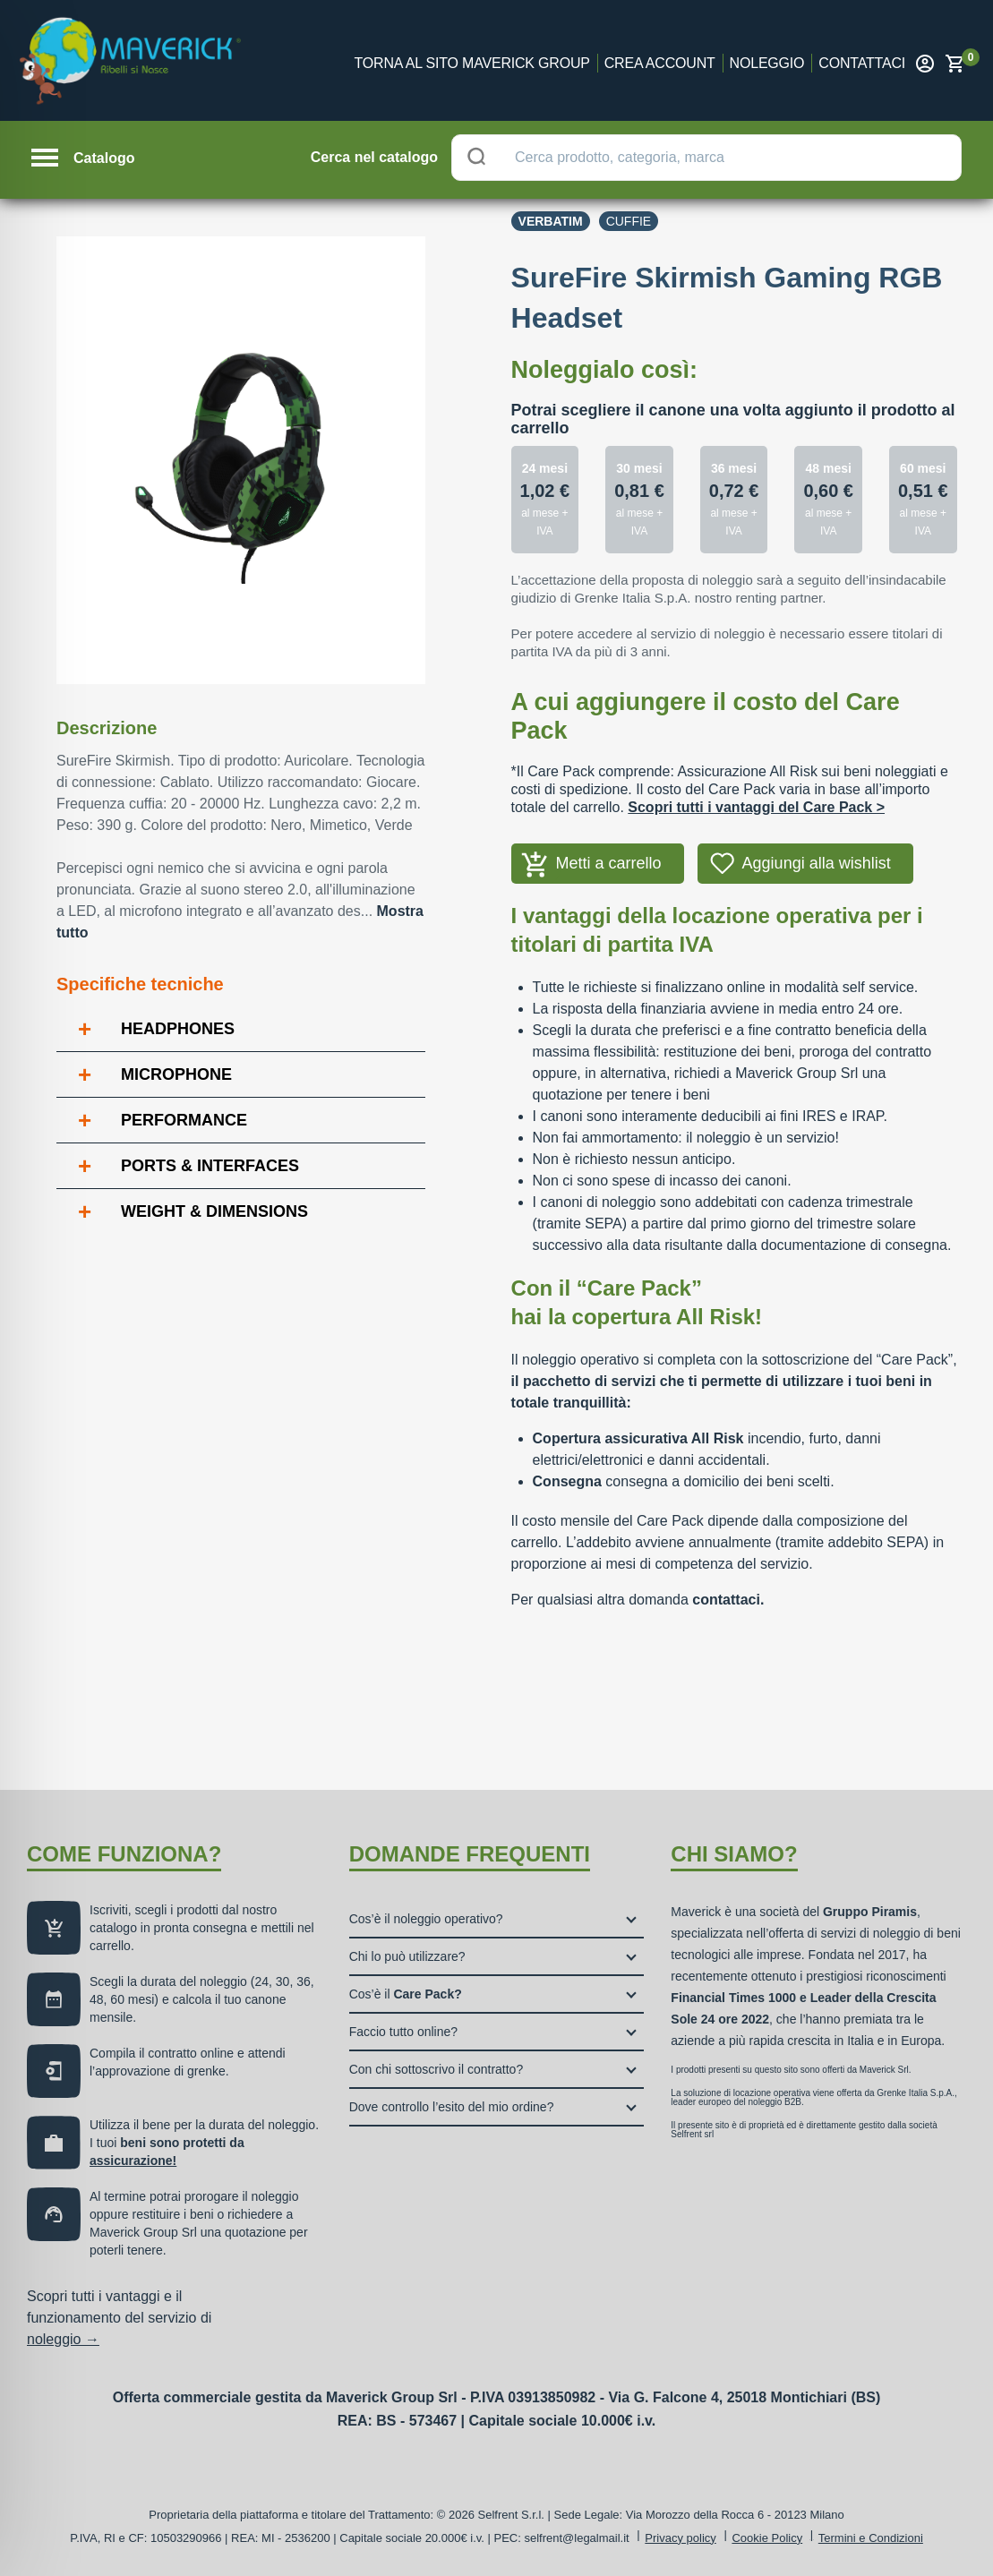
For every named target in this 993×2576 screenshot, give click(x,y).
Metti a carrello (609, 863)
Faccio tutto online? (403, 2031)
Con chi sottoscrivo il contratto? (436, 2069)
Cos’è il (405, 1994)
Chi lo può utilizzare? (407, 1956)
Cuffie (629, 221)
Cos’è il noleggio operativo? (426, 1919)
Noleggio (767, 63)
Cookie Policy (767, 2538)
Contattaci (861, 63)
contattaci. (728, 1599)
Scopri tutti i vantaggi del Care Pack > (756, 807)
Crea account (659, 63)
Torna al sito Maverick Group (472, 63)
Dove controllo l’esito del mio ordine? (451, 2107)
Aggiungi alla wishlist (816, 863)
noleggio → (63, 2339)
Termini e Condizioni (870, 2538)
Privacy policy (680, 2538)
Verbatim (550, 221)
